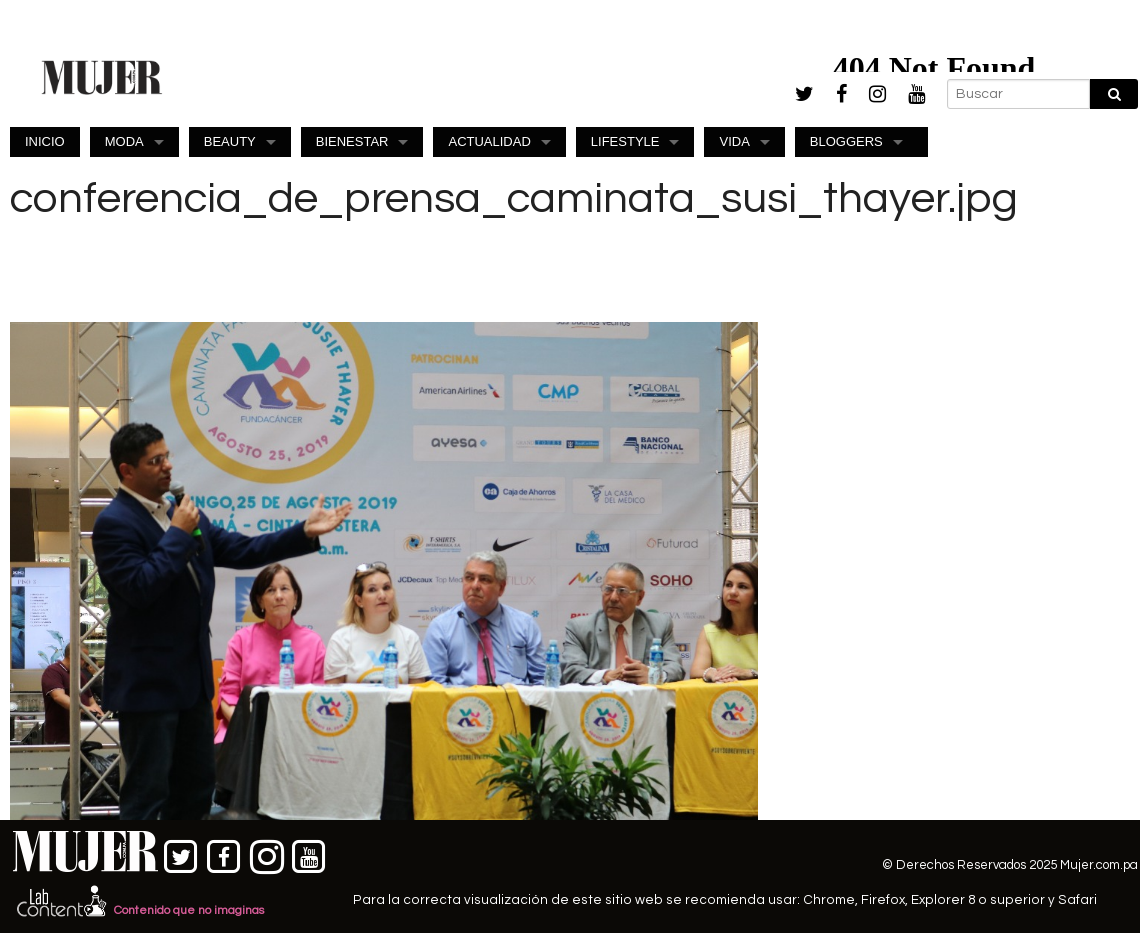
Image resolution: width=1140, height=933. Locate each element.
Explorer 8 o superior (978, 900)
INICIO (45, 141)
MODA (124, 141)
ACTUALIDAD (489, 141)
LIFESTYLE (625, 141)
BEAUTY (230, 141)
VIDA (734, 141)
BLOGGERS (846, 141)
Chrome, (832, 900)
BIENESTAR (352, 141)
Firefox (883, 900)
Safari (1077, 900)
